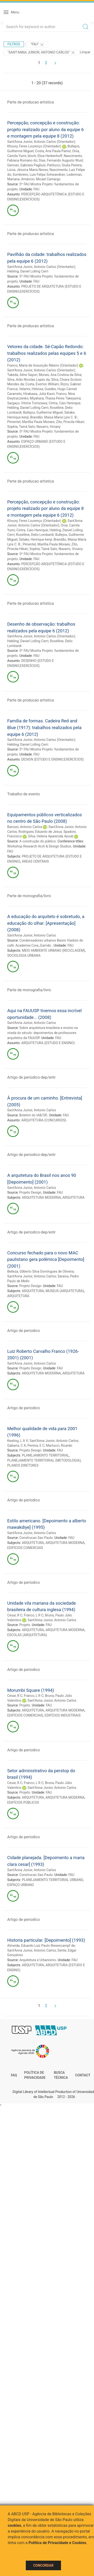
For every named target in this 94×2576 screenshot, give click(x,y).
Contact (82, 2075)
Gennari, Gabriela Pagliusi (26, 165)
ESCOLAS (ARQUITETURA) (27, 1635)
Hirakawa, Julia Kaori (38, 394)
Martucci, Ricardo (59, 1445)
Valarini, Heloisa (31, 389)
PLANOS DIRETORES (22, 1465)
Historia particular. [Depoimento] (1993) (46, 1940)
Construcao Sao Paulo (36, 1538)
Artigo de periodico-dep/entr (31, 1077)
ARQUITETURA (73, 1197)
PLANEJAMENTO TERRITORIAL (45, 1455)
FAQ (14, 2075)
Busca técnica (61, 2075)
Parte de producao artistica (30, 102)
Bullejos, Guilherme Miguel (43, 412)
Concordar (43, 2565)
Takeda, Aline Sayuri (22, 375)
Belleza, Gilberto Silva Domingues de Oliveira (40, 1271)
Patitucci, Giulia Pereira (64, 165)
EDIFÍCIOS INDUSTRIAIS (63, 1715)
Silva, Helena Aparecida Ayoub (51, 836)
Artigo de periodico (23, 1330)
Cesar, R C (14, 1615)
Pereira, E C (35, 1445)
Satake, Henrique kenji (35, 539)
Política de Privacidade (35, 2075)
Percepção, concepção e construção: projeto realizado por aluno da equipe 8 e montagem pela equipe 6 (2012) (45, 508)
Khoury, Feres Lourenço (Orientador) (34, 146)
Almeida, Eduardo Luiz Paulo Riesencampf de (41, 1945)
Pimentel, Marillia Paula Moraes (30, 422)
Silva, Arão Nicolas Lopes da (28, 379)
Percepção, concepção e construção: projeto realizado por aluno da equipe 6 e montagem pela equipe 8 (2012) (45, 129)
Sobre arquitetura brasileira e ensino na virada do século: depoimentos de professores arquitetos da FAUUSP (42, 1033)
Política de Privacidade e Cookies (57, 2542)
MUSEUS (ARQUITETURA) (65, 1291)
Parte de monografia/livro (29, 896)
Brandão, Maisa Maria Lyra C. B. (53, 417)
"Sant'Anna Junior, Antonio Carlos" (41, 52)
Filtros (13, 44)
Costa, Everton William (42, 384)
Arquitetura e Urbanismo (37, 1960)
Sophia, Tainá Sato (21, 427)
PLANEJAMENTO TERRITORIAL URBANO (52, 1880)
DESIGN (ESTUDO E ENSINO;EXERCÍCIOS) (52, 759)
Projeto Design (30, 1192)
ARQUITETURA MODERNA (41, 1197)
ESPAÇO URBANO (20, 1885)
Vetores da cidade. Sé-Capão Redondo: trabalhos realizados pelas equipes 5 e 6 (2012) (46, 353)
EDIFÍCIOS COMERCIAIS (25, 1548)
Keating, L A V (17, 1441)
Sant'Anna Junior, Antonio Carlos (31, 935)
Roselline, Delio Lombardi (35, 535)
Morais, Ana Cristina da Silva (60, 375)
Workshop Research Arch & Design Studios (39, 846)
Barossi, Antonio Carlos (24, 827)
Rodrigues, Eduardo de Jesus (40, 832)
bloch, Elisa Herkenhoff (45, 156)
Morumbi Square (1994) (30, 1690)
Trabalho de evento (23, 794)
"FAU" (37, 44)
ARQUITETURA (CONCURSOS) (43, 1120)
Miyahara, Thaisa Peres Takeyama (55, 398)
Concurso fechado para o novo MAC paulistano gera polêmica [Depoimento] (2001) (45, 1259)
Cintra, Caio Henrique (64, 403)
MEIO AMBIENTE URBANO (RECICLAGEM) (53, 950)
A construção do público (37, 841)
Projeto (24, 1625)
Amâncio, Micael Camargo (40, 179)
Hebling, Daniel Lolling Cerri (27, 271)
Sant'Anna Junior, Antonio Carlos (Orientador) (41, 142)
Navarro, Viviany (48, 427)
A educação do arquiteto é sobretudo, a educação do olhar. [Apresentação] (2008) (45, 923)
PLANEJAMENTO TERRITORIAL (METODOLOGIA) (44, 1460)
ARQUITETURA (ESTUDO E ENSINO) (48, 1043)
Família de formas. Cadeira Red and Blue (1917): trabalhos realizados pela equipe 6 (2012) (44, 727)
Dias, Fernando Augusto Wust (61, 160)
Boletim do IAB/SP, (33, 1115)
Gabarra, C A (16, 1445)
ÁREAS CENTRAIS (35, 861)
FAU (37, 189)
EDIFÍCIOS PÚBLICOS (23, 1802)
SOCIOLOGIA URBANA (23, 955)
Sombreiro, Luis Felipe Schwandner (39, 174)
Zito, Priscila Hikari (70, 422)
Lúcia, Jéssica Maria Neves (27, 170)
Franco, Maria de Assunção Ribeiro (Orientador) (42, 365)
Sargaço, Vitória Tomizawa (27, 403)
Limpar (85, 52)
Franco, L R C (33, 1615)
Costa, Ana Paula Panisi (53, 151)
